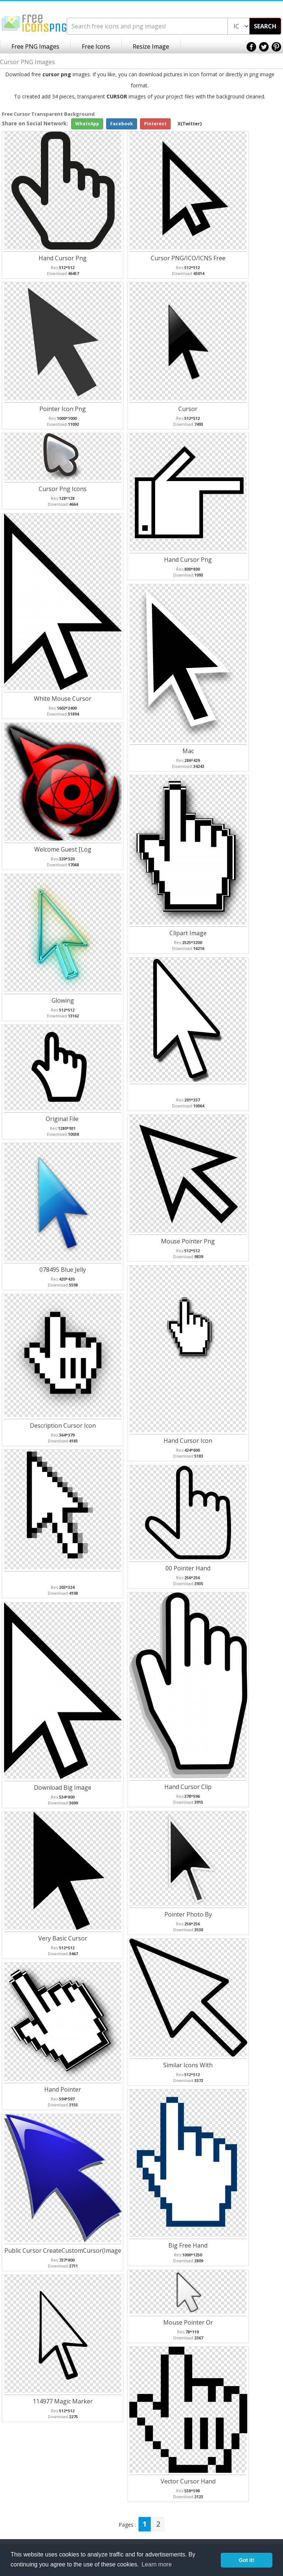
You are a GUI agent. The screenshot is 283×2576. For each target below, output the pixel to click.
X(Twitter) (190, 124)
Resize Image (151, 46)
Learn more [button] (157, 2564)
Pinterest (155, 124)
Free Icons (96, 46)
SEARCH (265, 26)
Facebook (121, 124)
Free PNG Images (35, 46)
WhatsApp (87, 124)
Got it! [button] (246, 2560)
